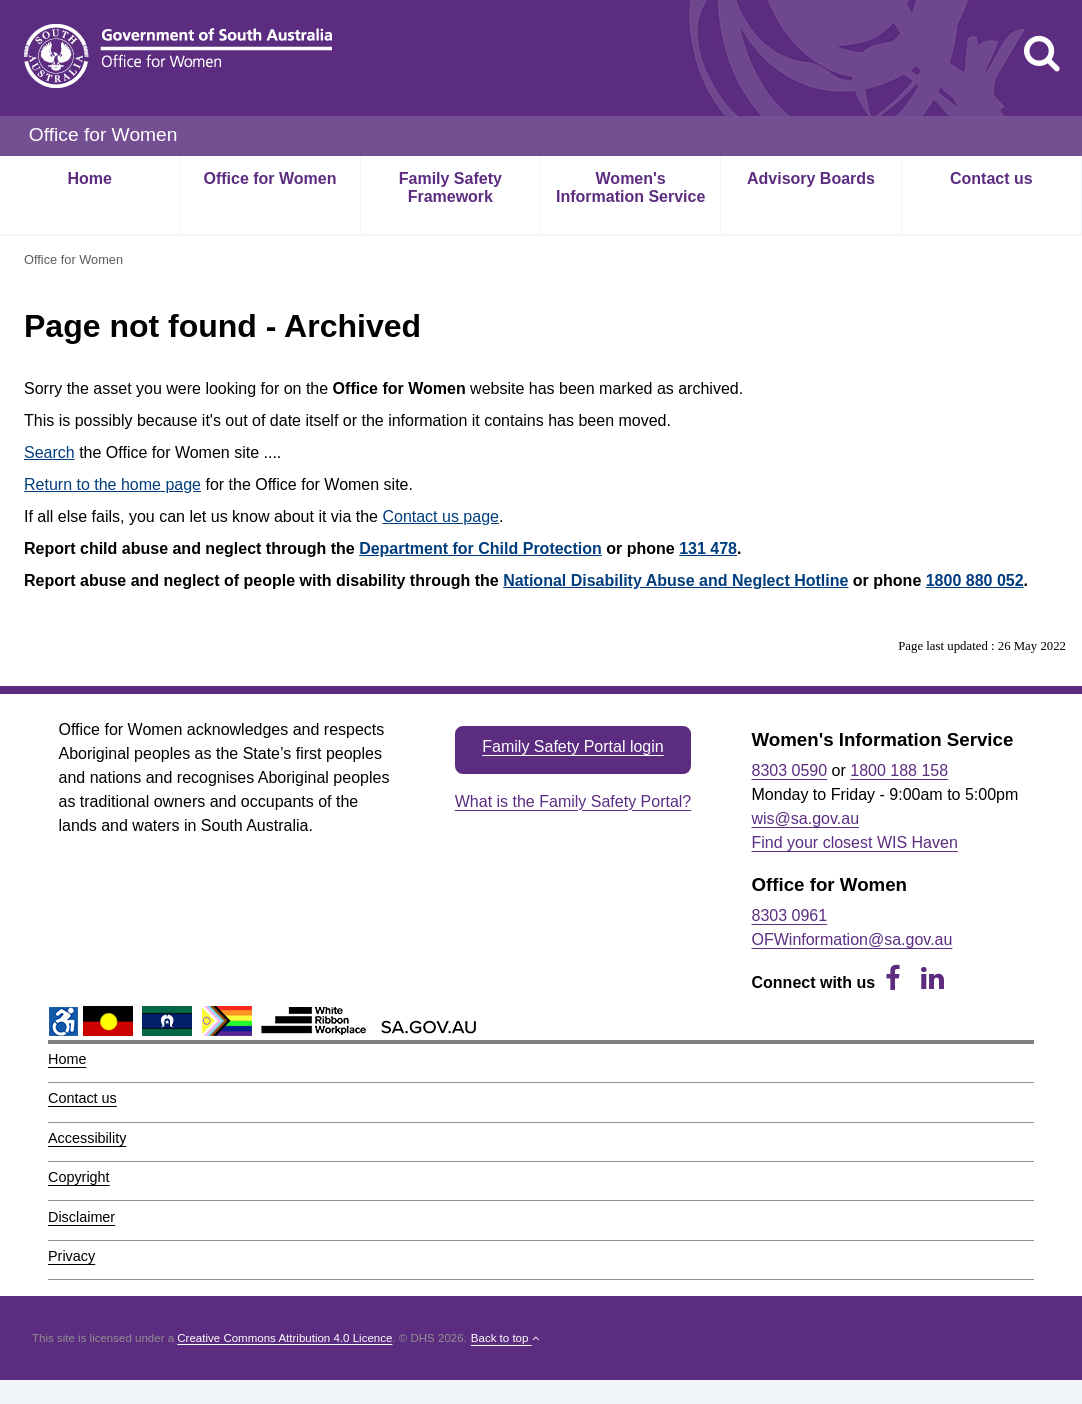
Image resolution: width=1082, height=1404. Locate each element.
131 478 (708, 548)
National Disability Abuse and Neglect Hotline (675, 580)
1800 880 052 (975, 580)
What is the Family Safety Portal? (573, 801)
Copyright (79, 1177)
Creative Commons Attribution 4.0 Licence (284, 1338)
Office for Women (269, 178)
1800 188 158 (899, 770)
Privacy (71, 1256)
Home (89, 178)
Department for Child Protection (480, 548)
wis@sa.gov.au (806, 818)
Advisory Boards (811, 178)
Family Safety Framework (450, 187)
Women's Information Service (630, 187)
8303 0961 (790, 915)
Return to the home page (112, 484)
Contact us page (440, 516)
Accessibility (87, 1138)
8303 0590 (790, 770)
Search (49, 452)
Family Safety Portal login (572, 746)
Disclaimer (81, 1217)
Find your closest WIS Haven (855, 842)
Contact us (991, 178)
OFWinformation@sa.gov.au (852, 939)
